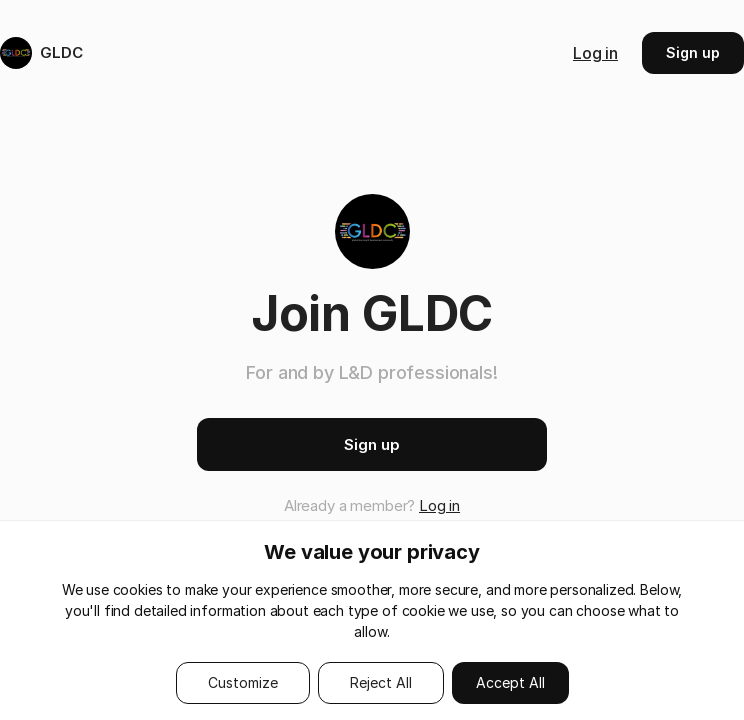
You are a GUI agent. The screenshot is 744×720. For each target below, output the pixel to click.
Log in (595, 53)
